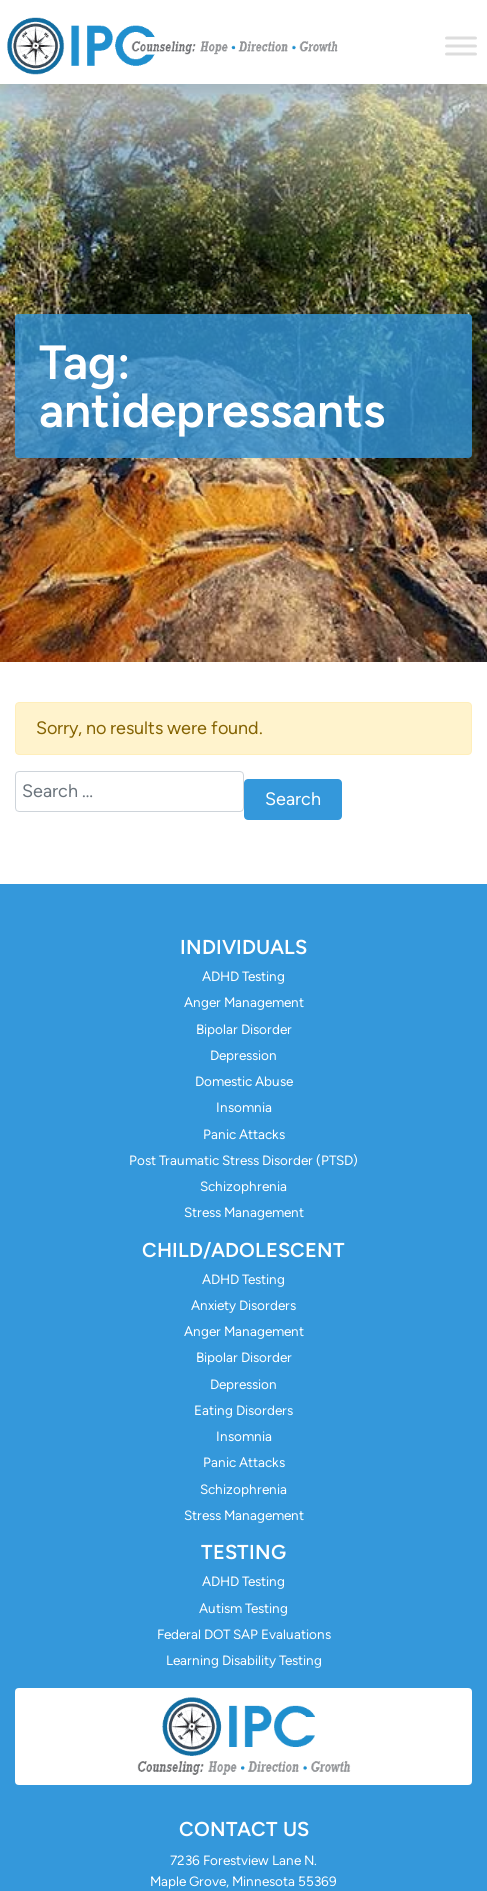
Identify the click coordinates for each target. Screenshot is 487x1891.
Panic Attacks (244, 1134)
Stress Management (244, 1212)
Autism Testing (243, 1608)
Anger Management (244, 1002)
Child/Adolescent (243, 1250)
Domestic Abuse (244, 1081)
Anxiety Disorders (243, 1305)
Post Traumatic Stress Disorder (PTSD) (243, 1160)
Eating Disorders (243, 1410)
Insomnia (244, 1107)
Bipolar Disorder (244, 1029)
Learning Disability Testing (244, 1660)
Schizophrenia (243, 1186)
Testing (243, 1552)
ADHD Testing (243, 976)
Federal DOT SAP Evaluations (244, 1634)
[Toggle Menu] (461, 45)
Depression (243, 1055)
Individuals (243, 947)
